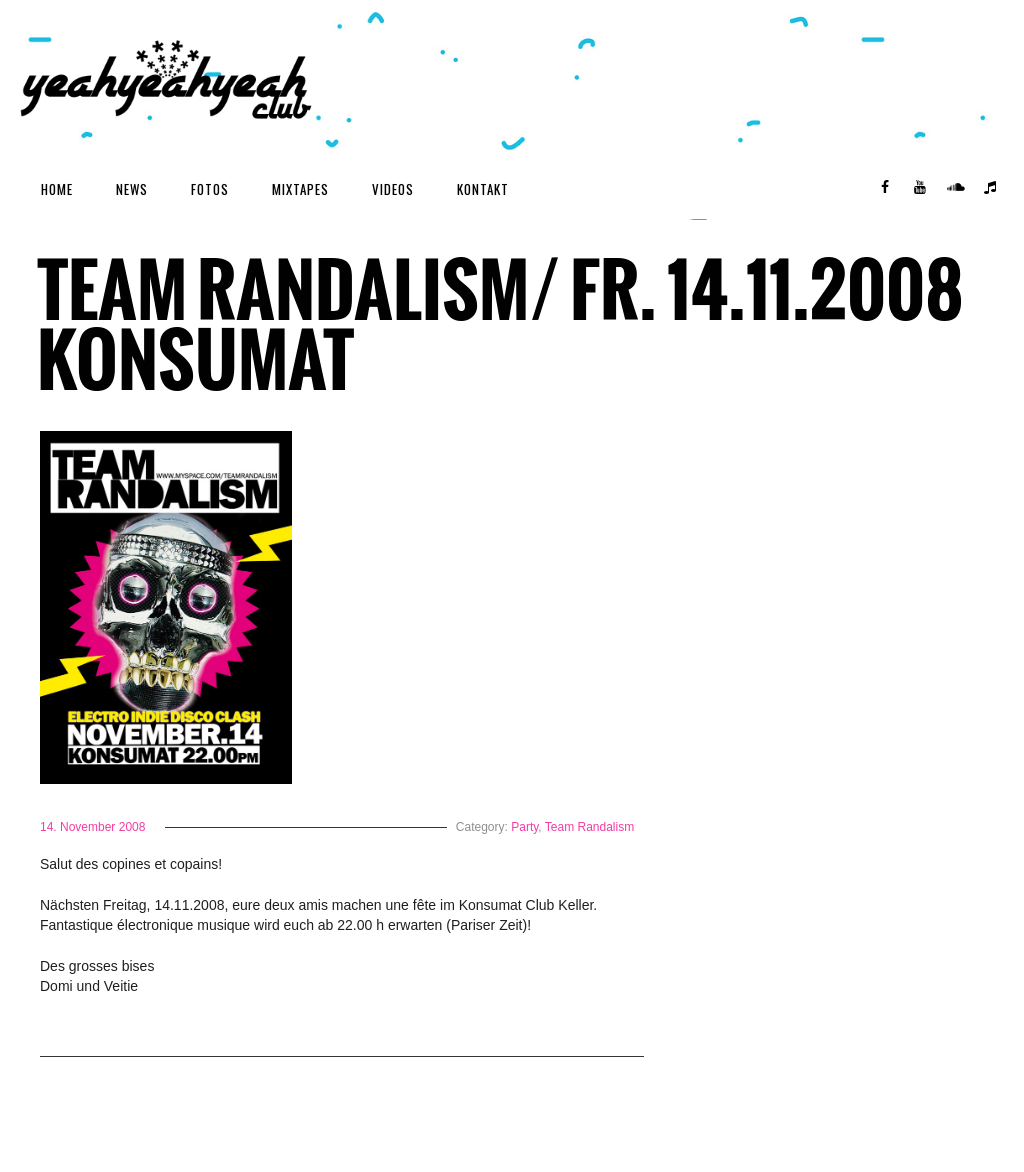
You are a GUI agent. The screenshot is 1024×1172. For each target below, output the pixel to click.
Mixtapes (300, 189)
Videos (393, 189)
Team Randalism (589, 827)
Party (524, 827)
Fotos (210, 189)
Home (57, 189)
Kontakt (483, 189)
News (132, 189)
